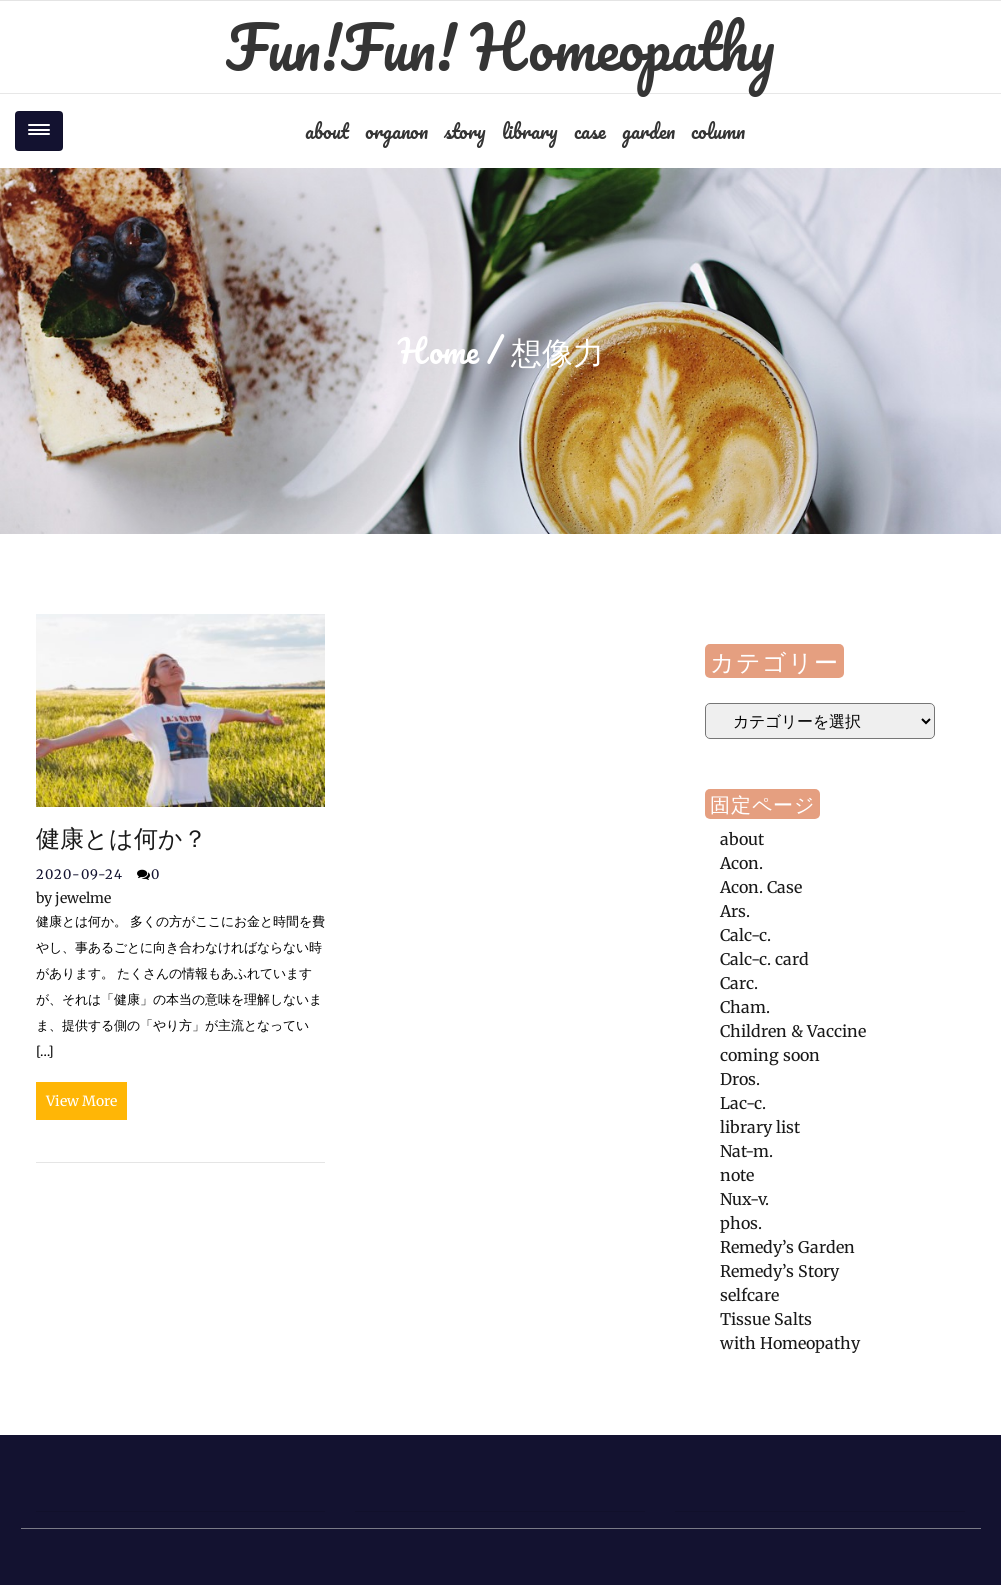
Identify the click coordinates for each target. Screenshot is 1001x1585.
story (465, 131)
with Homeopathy (790, 1343)
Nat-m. (746, 1151)
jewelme (73, 898)
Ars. (735, 911)
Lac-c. (743, 1103)
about (327, 131)
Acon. (741, 863)
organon (396, 131)
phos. (741, 1223)
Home (438, 351)
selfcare (749, 1295)
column (718, 131)
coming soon (770, 1055)
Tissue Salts (766, 1319)
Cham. (745, 1007)
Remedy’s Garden (787, 1247)
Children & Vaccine (793, 1031)
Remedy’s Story (779, 1271)
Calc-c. (745, 935)
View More (81, 1101)
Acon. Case (761, 887)
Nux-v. (744, 1199)
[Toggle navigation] (39, 131)
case (590, 131)
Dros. (740, 1079)
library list (760, 1127)
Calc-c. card (764, 959)
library (530, 131)
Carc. (739, 983)
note (737, 1175)
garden (648, 131)
